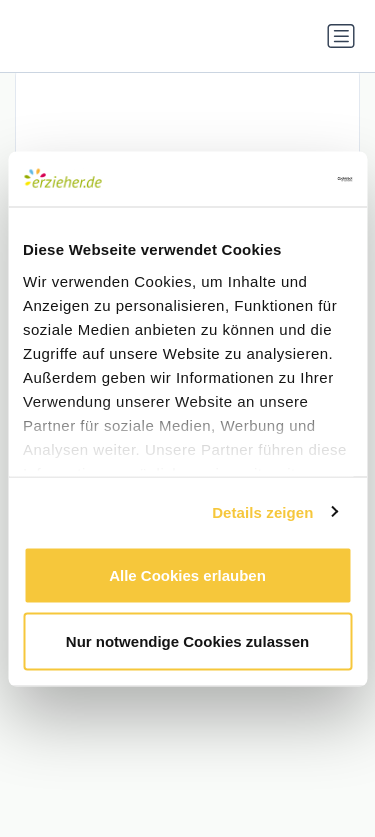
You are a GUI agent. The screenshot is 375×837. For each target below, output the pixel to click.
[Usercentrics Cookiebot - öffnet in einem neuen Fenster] (267, 179)
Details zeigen (262, 511)
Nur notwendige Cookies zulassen (187, 640)
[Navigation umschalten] (341, 36)
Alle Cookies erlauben (187, 575)
